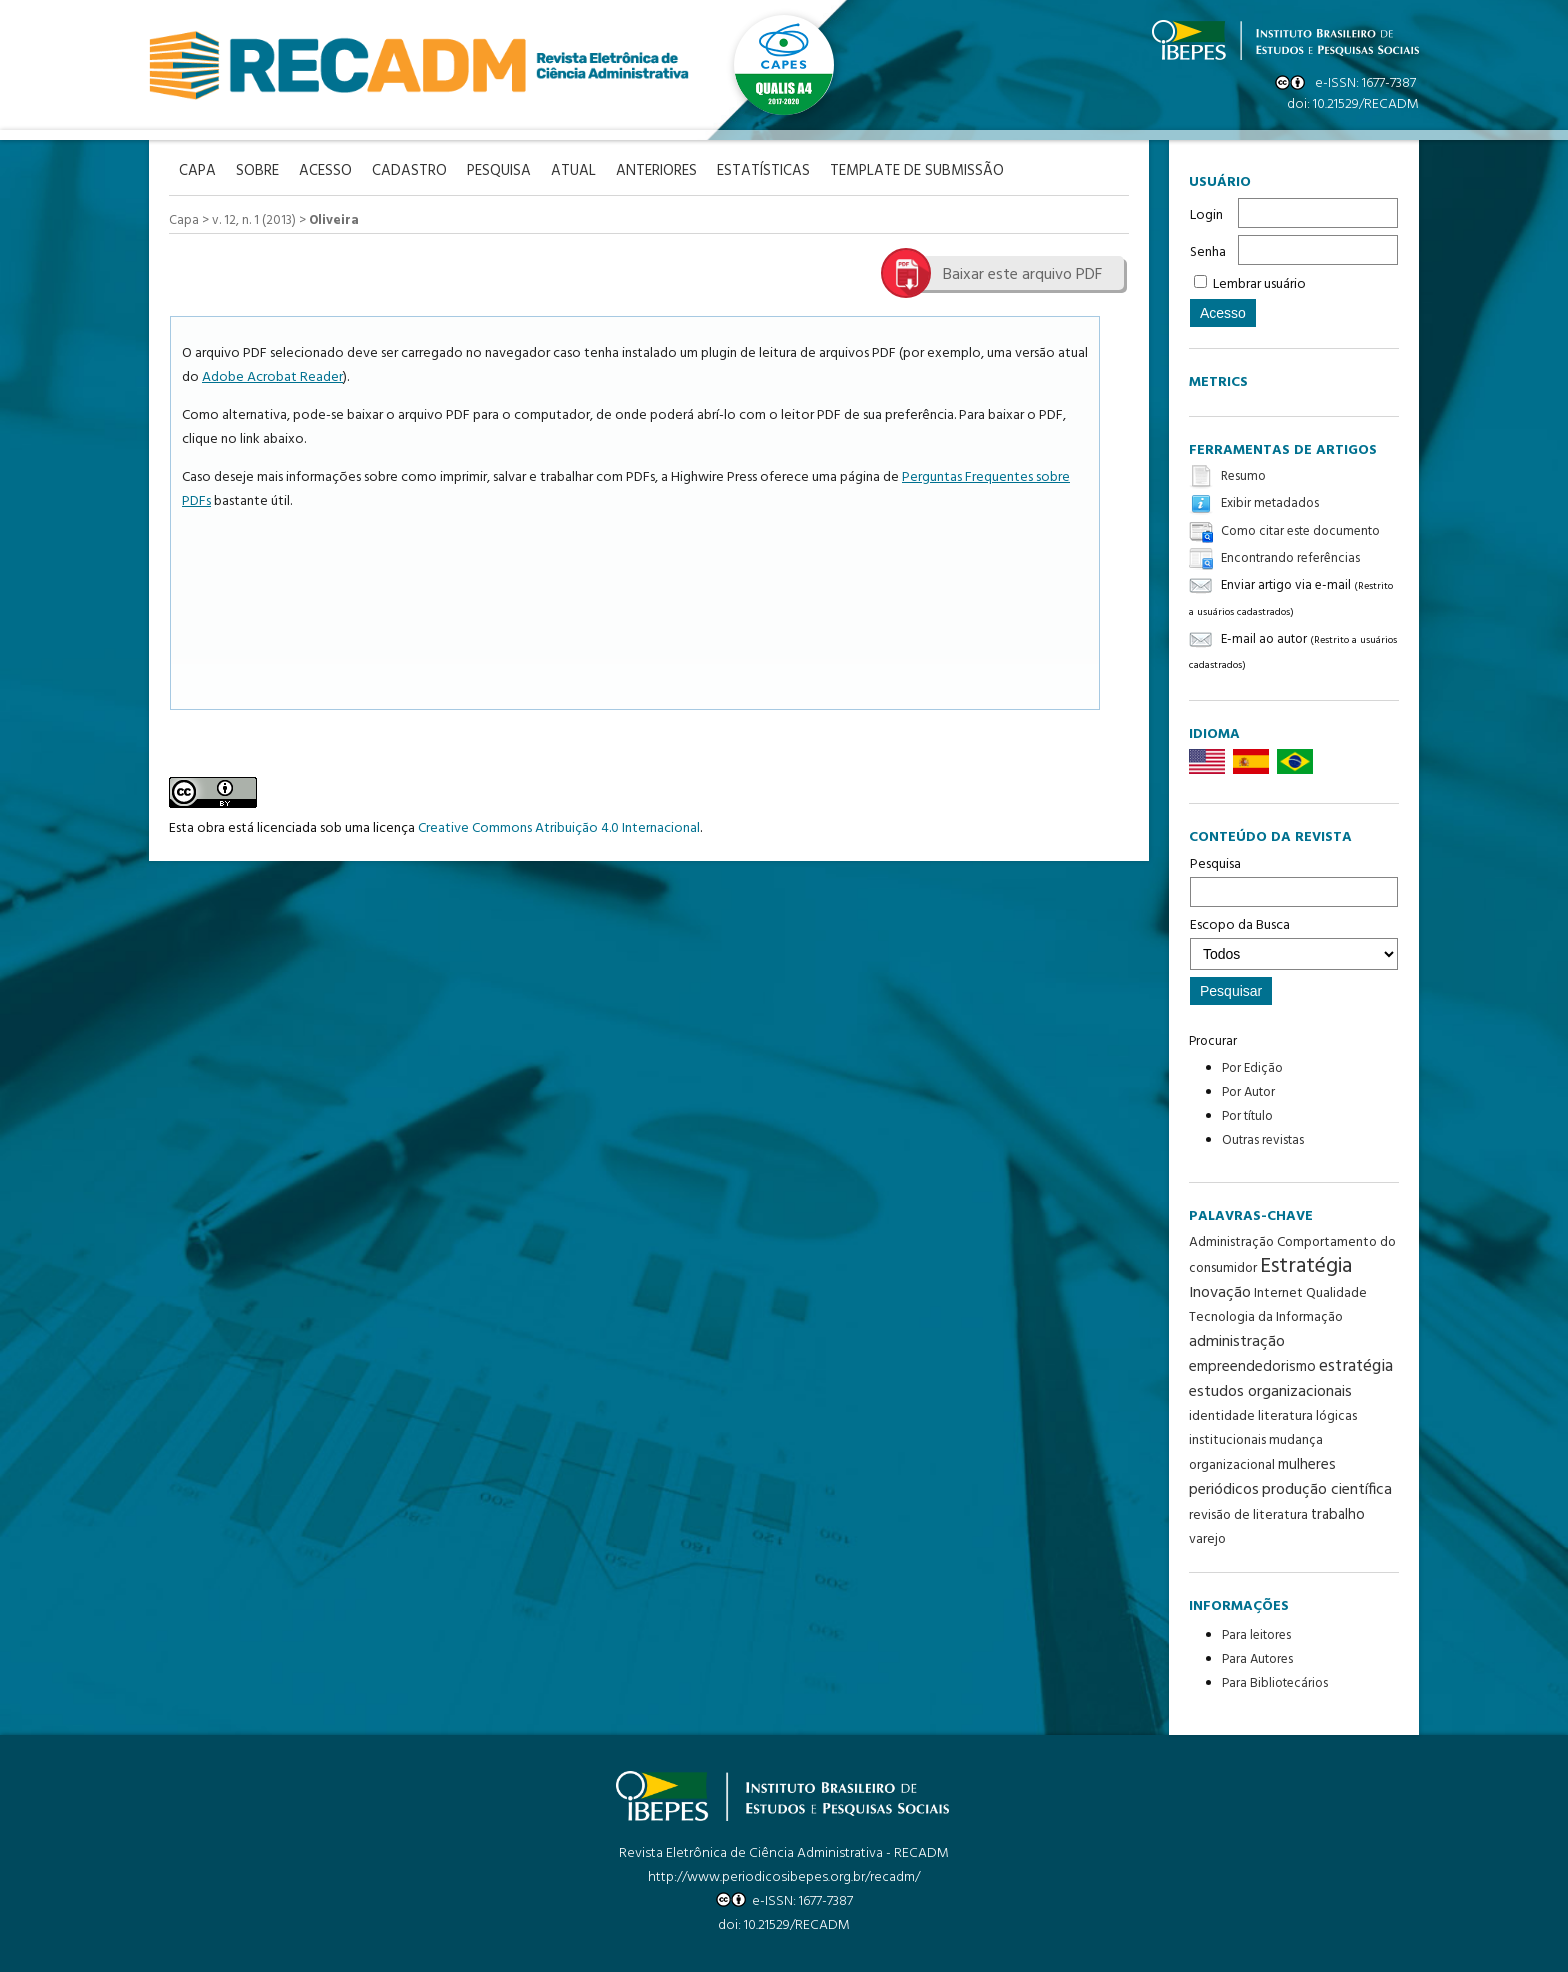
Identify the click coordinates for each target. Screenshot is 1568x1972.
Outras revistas (1263, 1140)
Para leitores (1256, 1635)
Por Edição (1252, 1068)
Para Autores (1257, 1659)
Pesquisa (1294, 880)
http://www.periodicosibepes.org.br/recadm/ (784, 1877)
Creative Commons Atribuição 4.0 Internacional (559, 828)
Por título (1247, 1116)
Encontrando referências (1290, 558)
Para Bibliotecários (1275, 1683)
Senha (1208, 252)
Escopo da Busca (1294, 942)
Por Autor (1248, 1092)
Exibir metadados (1270, 504)
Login (1206, 215)
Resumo (1243, 476)
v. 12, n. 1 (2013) (254, 220)
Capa (184, 220)
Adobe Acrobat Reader (272, 377)
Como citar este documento (1300, 531)
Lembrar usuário (1259, 284)
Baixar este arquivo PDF (1022, 275)
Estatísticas (763, 171)
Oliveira (334, 220)
